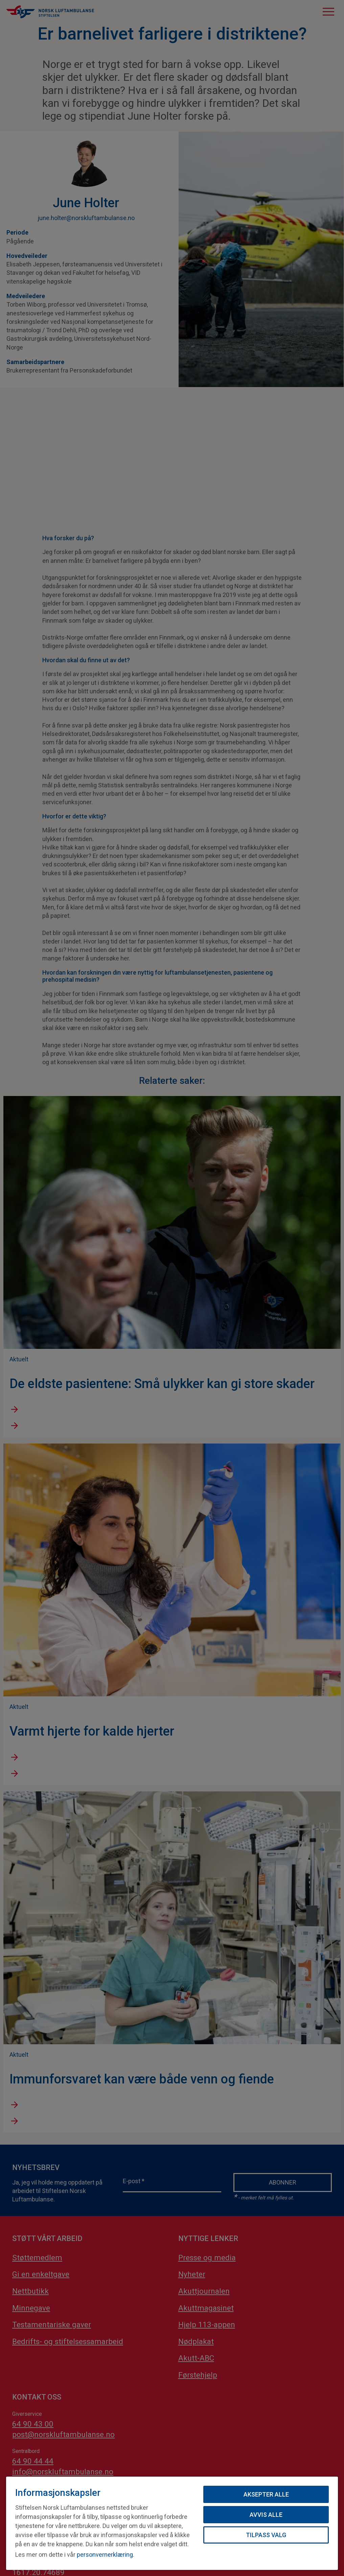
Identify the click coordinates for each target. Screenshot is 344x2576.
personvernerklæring (105, 2554)
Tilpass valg (266, 2534)
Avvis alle (266, 2514)
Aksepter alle (266, 2494)
